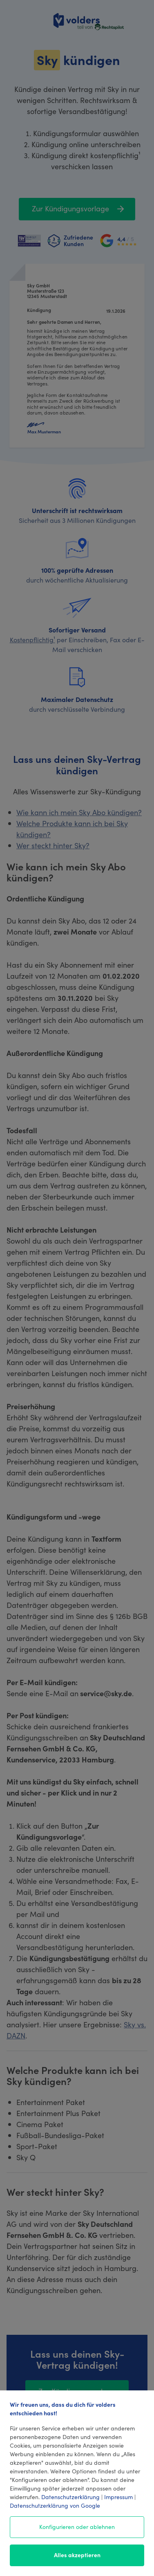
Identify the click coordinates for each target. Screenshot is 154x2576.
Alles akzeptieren (77, 2555)
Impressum (118, 2497)
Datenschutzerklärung (70, 2497)
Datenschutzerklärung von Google (55, 2505)
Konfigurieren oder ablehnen (77, 2526)
